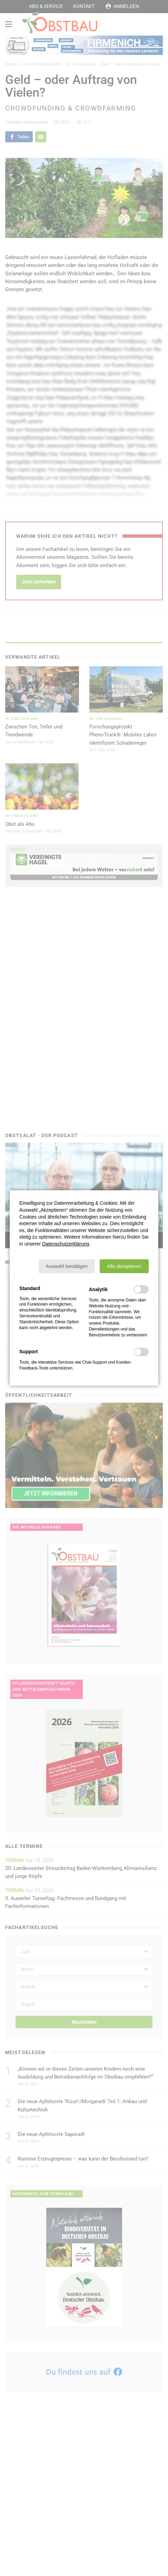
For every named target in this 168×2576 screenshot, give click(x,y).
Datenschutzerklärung (65, 1244)
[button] (67, 1266)
